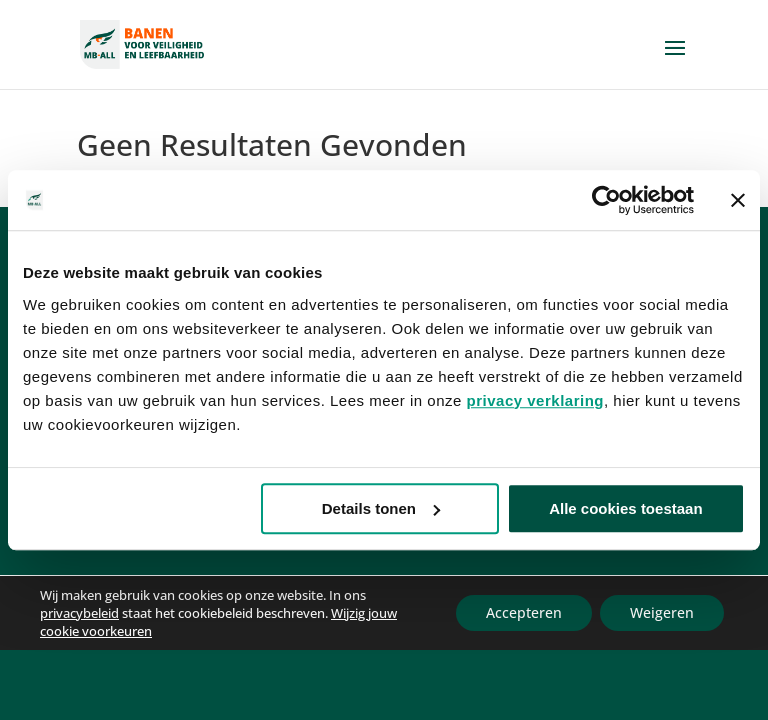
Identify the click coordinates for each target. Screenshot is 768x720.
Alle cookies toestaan (625, 508)
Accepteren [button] (524, 612)
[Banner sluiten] (738, 200)
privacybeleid (79, 613)
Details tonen (381, 508)
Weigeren (662, 612)
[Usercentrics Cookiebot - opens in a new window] (606, 200)
